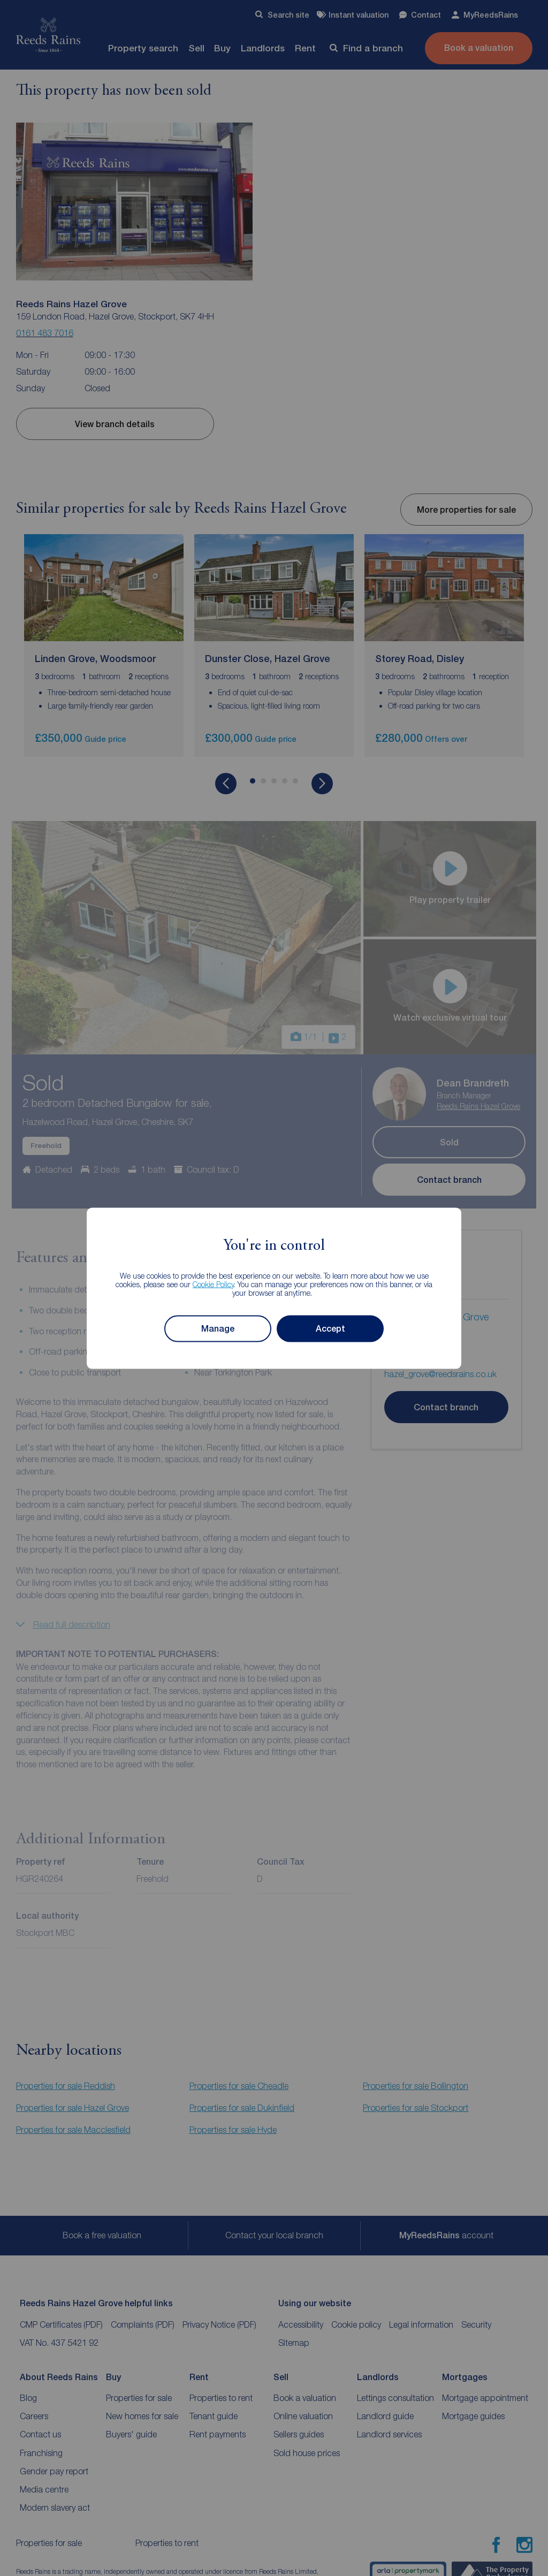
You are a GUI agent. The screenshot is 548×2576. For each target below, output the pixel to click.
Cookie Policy (213, 1283)
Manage (217, 1328)
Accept (330, 1328)
